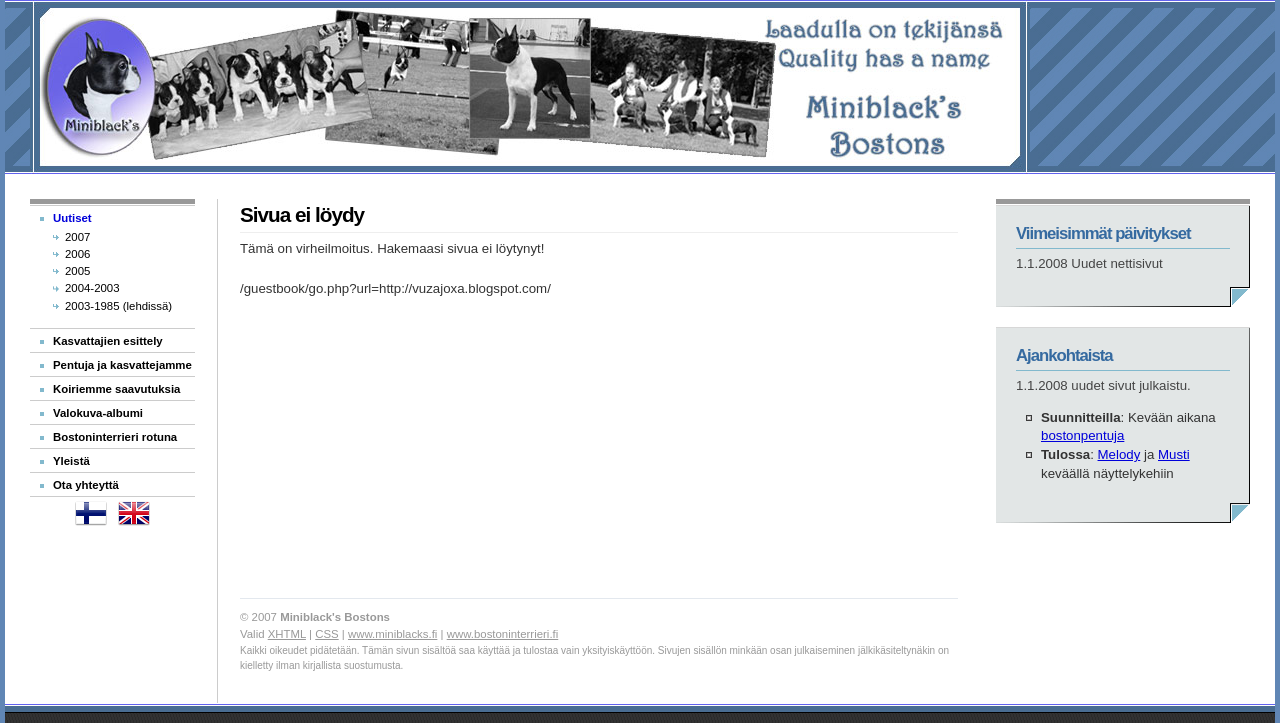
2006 (77, 254)
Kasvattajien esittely (108, 341)
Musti (1174, 454)
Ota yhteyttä (86, 485)
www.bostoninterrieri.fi (503, 634)
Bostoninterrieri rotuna (115, 437)
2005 (77, 271)
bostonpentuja (1082, 435)
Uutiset (72, 218)
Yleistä (71, 461)
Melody (1119, 454)
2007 (77, 237)
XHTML (287, 634)
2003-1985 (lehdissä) (118, 306)
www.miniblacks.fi (392, 634)
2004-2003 (92, 288)
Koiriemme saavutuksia (116, 389)
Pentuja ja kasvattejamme (122, 365)
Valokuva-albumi (98, 413)
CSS (326, 634)
